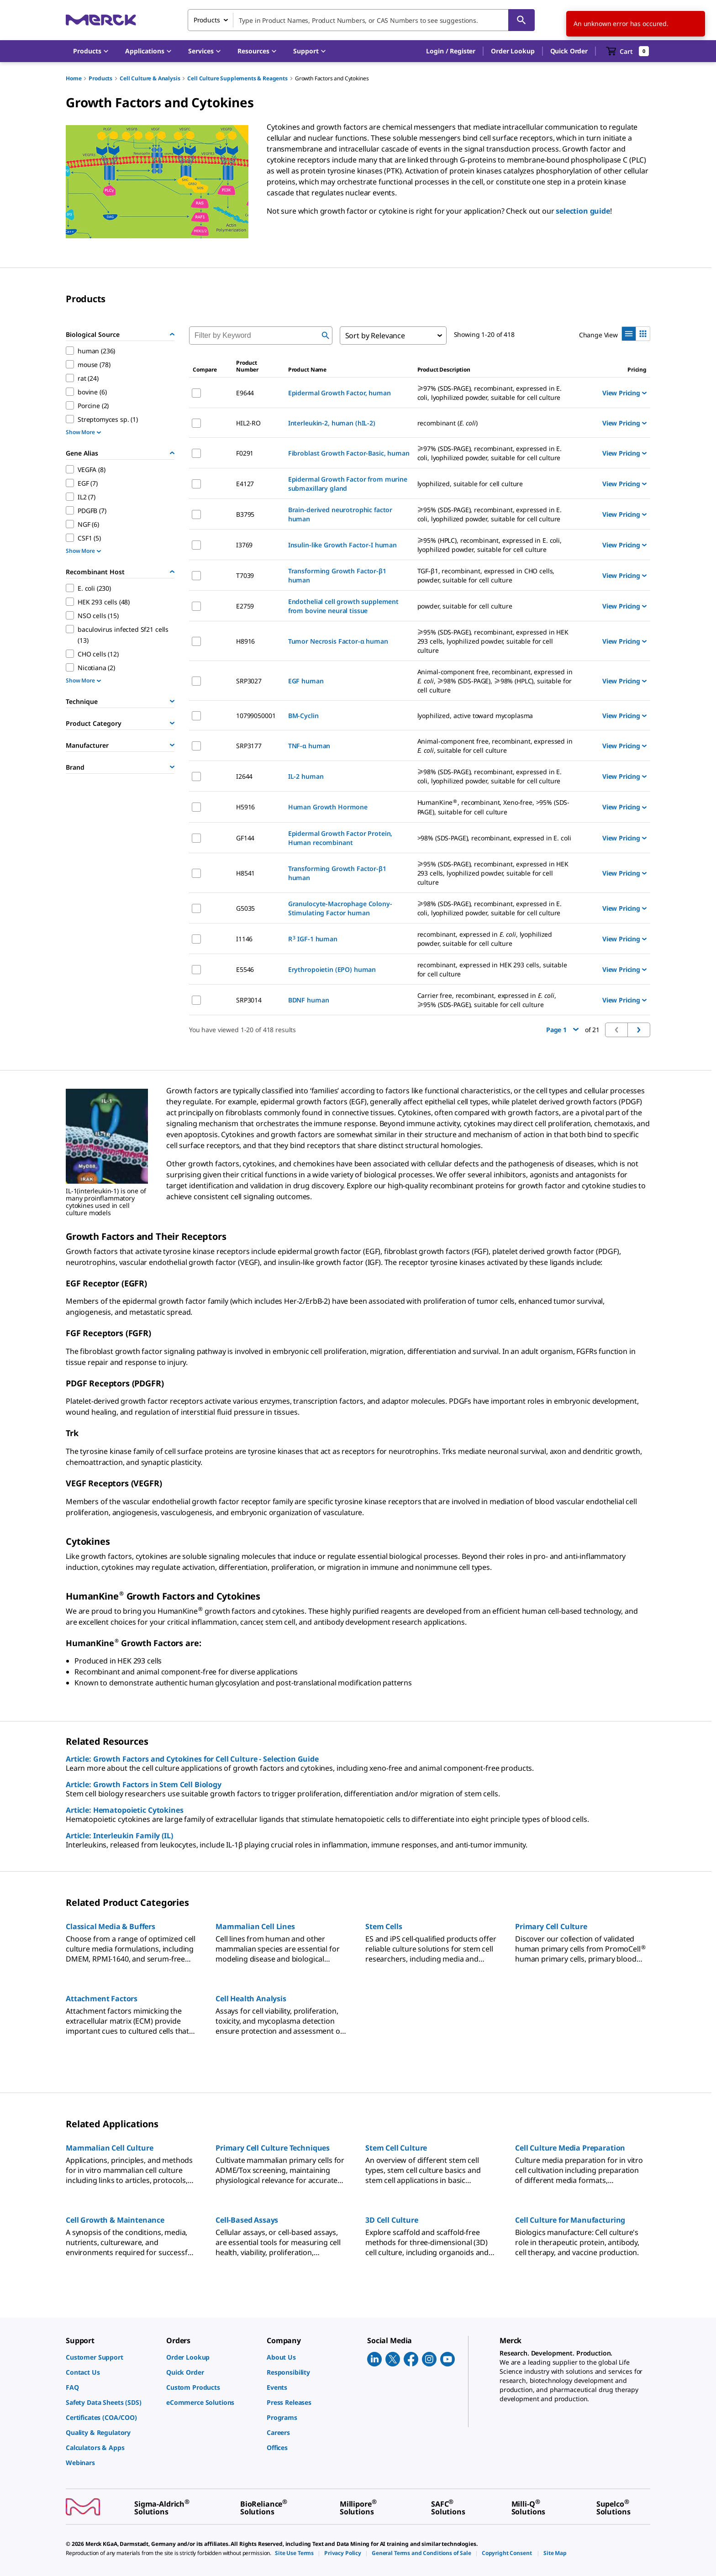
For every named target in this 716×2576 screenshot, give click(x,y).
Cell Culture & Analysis (150, 78)
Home (73, 78)
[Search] (521, 20)
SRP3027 (249, 681)
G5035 (245, 908)
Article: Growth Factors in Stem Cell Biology (143, 1784)
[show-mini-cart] (627, 51)
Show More (83, 432)
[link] (111, 2357)
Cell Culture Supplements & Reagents (237, 78)
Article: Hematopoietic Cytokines (125, 1810)
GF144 (245, 838)
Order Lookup (512, 51)
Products (100, 78)
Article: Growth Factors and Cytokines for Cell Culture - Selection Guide (192, 1758)
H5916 (245, 807)
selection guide (583, 211)
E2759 (245, 606)
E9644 (245, 392)
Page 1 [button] (562, 1029)
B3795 (245, 514)
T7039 (245, 575)
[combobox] (361, 20)
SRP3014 (249, 1000)
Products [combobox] (207, 20)
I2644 (244, 776)
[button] (450, 51)
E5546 (245, 969)
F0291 (244, 453)
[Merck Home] (101, 20)
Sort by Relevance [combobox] (375, 336)
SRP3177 (249, 745)
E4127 (245, 483)
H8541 (245, 873)
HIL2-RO (248, 423)
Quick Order (569, 51)
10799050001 (255, 715)
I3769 (244, 544)
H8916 (245, 641)
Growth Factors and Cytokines (332, 78)
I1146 (244, 938)
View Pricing (624, 392)
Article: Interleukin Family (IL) (119, 1835)
